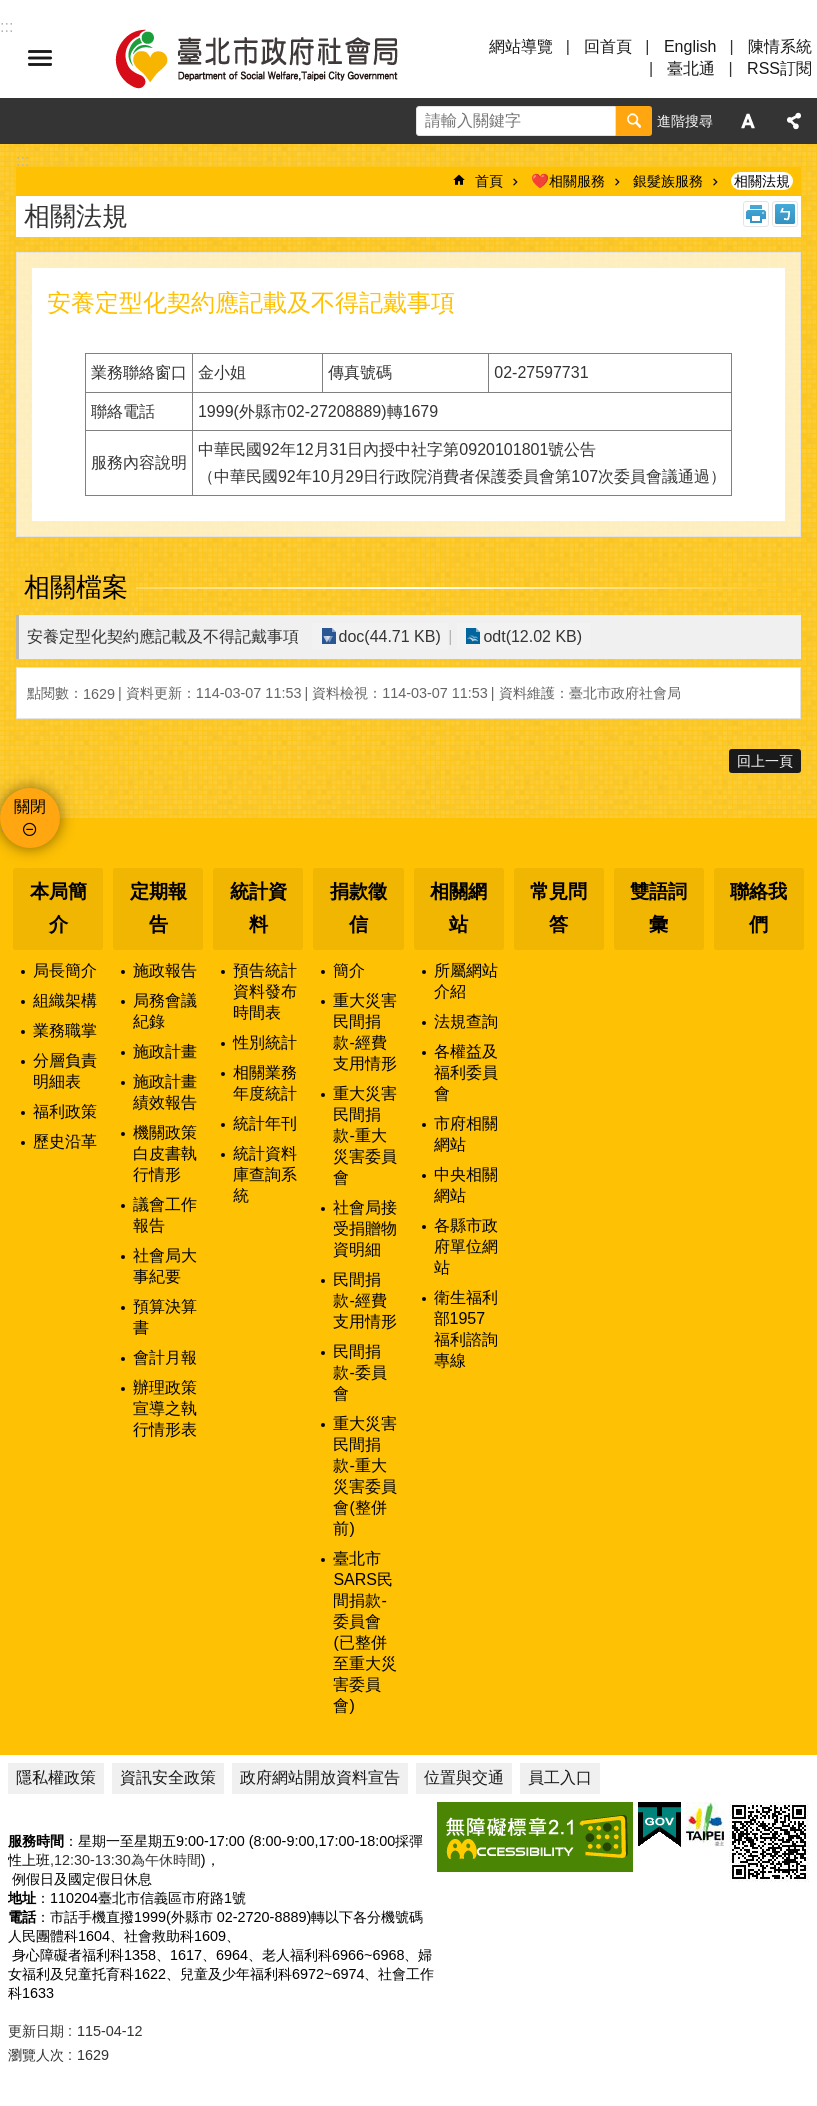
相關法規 (762, 181)
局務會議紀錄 (165, 1011)
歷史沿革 (65, 1141)
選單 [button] (40, 58)
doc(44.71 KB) (388, 636)
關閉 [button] (30, 806)
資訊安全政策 (168, 1777)
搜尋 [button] (634, 121)
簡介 (349, 970)
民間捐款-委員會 (359, 1372)
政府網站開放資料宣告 (320, 1777)
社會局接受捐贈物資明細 (365, 1228)
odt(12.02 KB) (528, 636)
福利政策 (65, 1111)
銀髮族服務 (668, 181)
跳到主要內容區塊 (10, 10)
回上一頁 (765, 761)
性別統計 (265, 1042)
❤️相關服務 (568, 181)
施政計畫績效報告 (165, 1092)
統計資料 (258, 908)
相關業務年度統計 (265, 1083)
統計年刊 (265, 1123)
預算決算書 (165, 1317)
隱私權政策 (56, 1777)
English (690, 46)
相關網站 (458, 908)
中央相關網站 (466, 1185)
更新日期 (36, 2031)
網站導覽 (521, 46)
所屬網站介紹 (466, 981)
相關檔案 (76, 587)
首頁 (489, 181)
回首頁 (608, 46)
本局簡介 (58, 908)
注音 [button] (785, 214)
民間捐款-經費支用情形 (365, 1300)
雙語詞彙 (658, 908)
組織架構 (65, 1000)
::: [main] (22, 160)
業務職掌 (65, 1030)
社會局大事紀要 (165, 1266)
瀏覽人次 (36, 2055)
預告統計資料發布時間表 (265, 991)
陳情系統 (780, 46)
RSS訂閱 (779, 68)
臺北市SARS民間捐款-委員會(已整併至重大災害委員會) (365, 1632)
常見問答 (558, 908)
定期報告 (158, 908)
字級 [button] (748, 121)
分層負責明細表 (65, 1071)
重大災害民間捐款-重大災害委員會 (365, 1135)
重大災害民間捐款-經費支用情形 (365, 1032)
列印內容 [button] (756, 214)
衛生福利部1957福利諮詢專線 (466, 1329)
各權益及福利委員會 (466, 1072)
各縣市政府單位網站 (466, 1246)
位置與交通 (464, 1777)
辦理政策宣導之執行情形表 (165, 1408)
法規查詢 (466, 1021)
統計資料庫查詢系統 (265, 1174)
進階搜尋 (685, 121)
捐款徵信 (358, 908)
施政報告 (165, 970)
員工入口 (560, 1777)
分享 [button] (794, 121)
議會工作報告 (165, 1215)
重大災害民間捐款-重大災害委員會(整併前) (365, 1476)
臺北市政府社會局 (280, 58)
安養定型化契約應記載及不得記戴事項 (163, 636)
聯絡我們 (758, 908)
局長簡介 (65, 970)
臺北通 (691, 68)
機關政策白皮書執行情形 (165, 1153)
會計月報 (165, 1357)
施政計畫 (165, 1051)
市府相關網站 (466, 1134)
